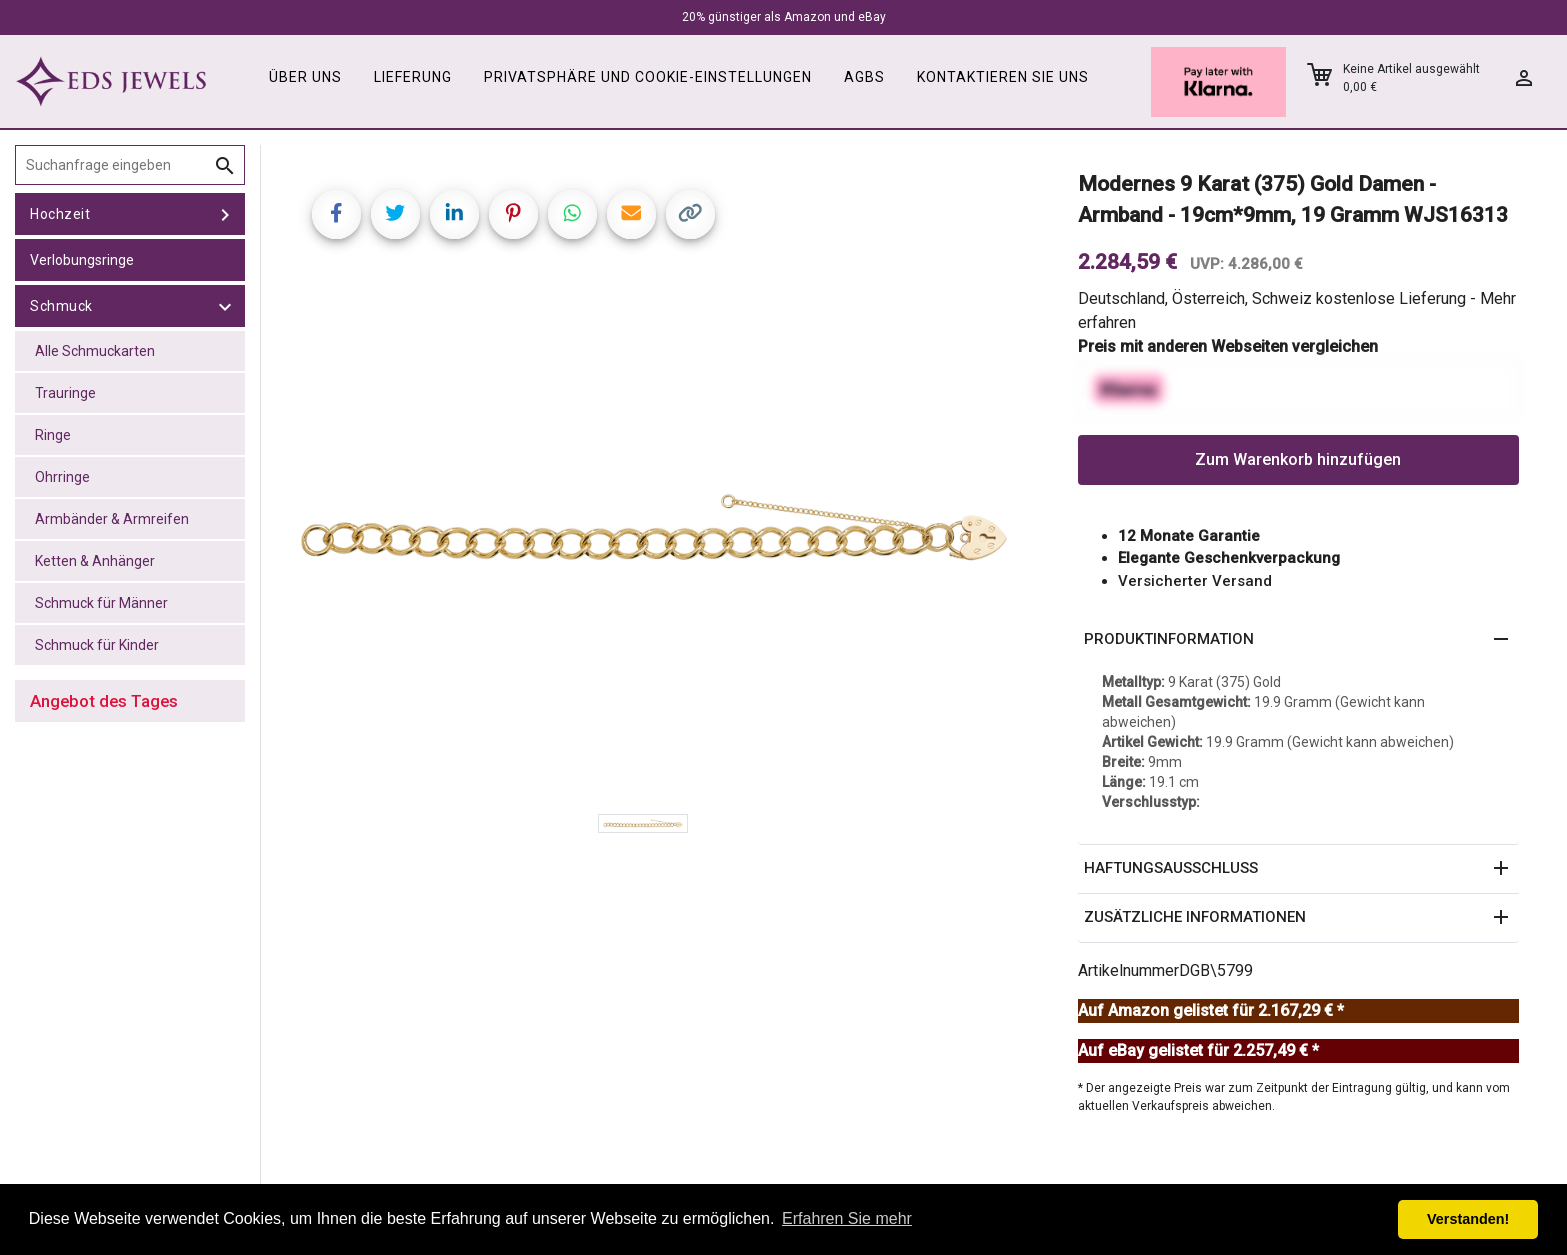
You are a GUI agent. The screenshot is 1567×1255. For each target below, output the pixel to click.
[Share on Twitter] (395, 214)
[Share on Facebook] (336, 214)
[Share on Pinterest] (513, 214)
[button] (1299, 640)
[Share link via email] (631, 214)
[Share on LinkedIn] (454, 214)
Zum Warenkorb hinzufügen (1298, 459)
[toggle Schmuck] (225, 306)
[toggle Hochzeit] (225, 214)
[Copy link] (690, 214)
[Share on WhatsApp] (572, 214)
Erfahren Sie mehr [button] (847, 1218)
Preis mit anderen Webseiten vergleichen (1228, 346)
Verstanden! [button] (1468, 1219)
